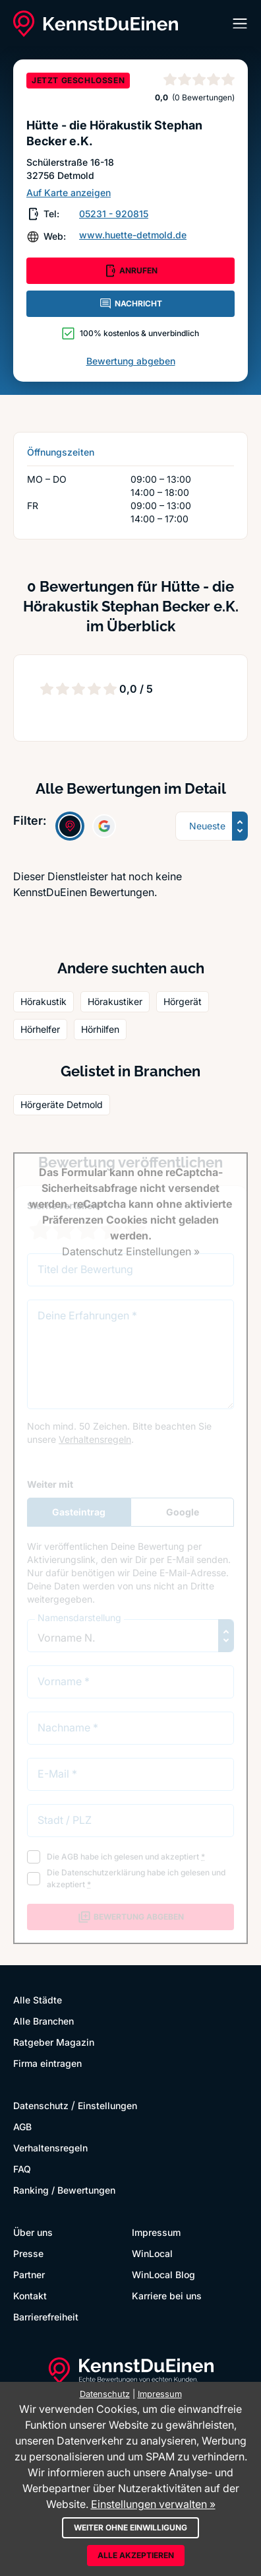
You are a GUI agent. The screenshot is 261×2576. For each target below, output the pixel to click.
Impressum (156, 2232)
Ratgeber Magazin (53, 2042)
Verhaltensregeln (50, 2147)
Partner (29, 2274)
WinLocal (152, 2253)
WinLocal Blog (163, 2274)
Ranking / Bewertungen (64, 2190)
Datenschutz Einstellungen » (131, 1251)
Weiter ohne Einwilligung (130, 2527)
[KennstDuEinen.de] (95, 24)
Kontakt (30, 2295)
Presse (28, 2253)
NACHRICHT (130, 303)
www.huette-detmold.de (133, 234)
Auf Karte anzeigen (68, 192)
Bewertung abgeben (130, 360)
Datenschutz (41, 2105)
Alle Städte (37, 1999)
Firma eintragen (47, 2063)
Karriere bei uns (167, 2295)
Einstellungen (107, 2105)
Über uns (33, 2232)
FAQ (22, 2169)
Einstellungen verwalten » (153, 2504)
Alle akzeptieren (136, 2555)
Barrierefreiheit (45, 2316)
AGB (22, 2126)
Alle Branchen (43, 2021)
